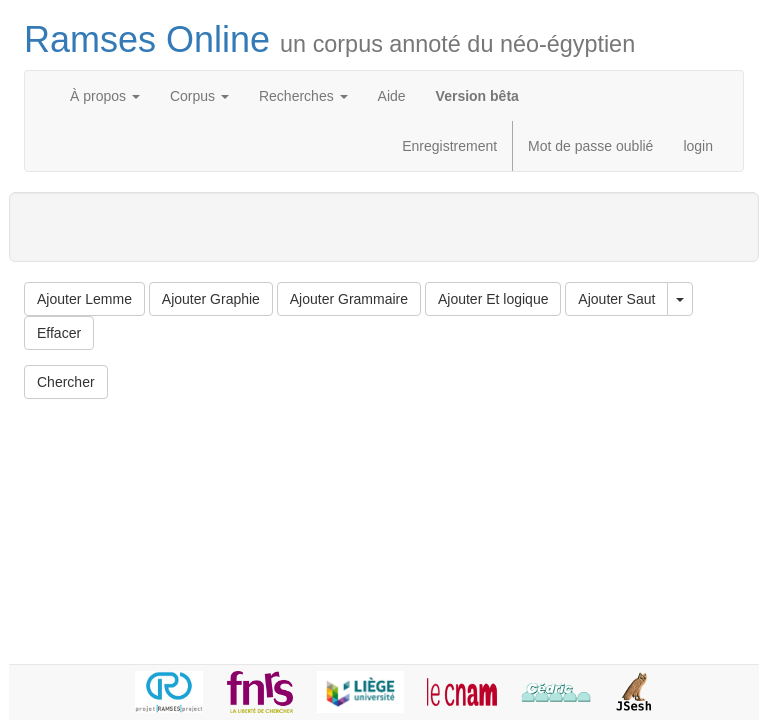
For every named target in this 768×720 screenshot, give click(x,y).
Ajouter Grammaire (349, 299)
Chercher (66, 382)
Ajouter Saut (616, 299)
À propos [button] (105, 96)
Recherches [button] (303, 96)
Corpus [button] (199, 96)
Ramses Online (329, 39)
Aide (392, 96)
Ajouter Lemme (84, 299)
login (698, 146)
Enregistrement (449, 146)
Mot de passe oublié (590, 146)
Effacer (59, 333)
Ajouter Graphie (211, 299)
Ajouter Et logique (493, 299)
